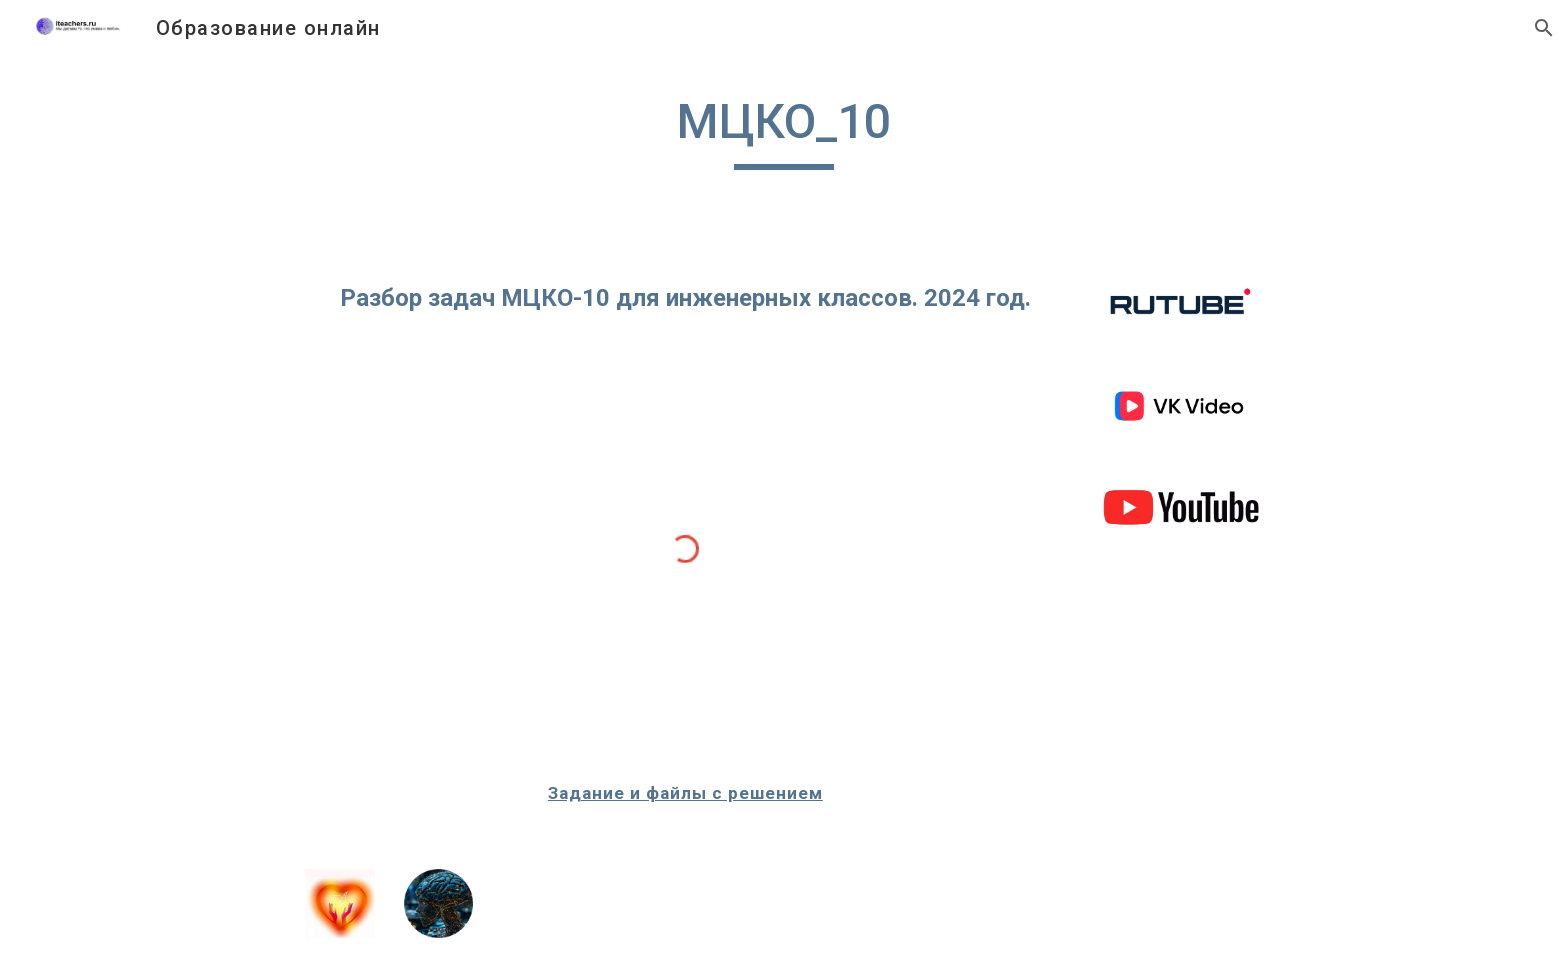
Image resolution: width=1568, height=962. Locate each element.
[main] (784, 131)
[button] (1544, 28)
